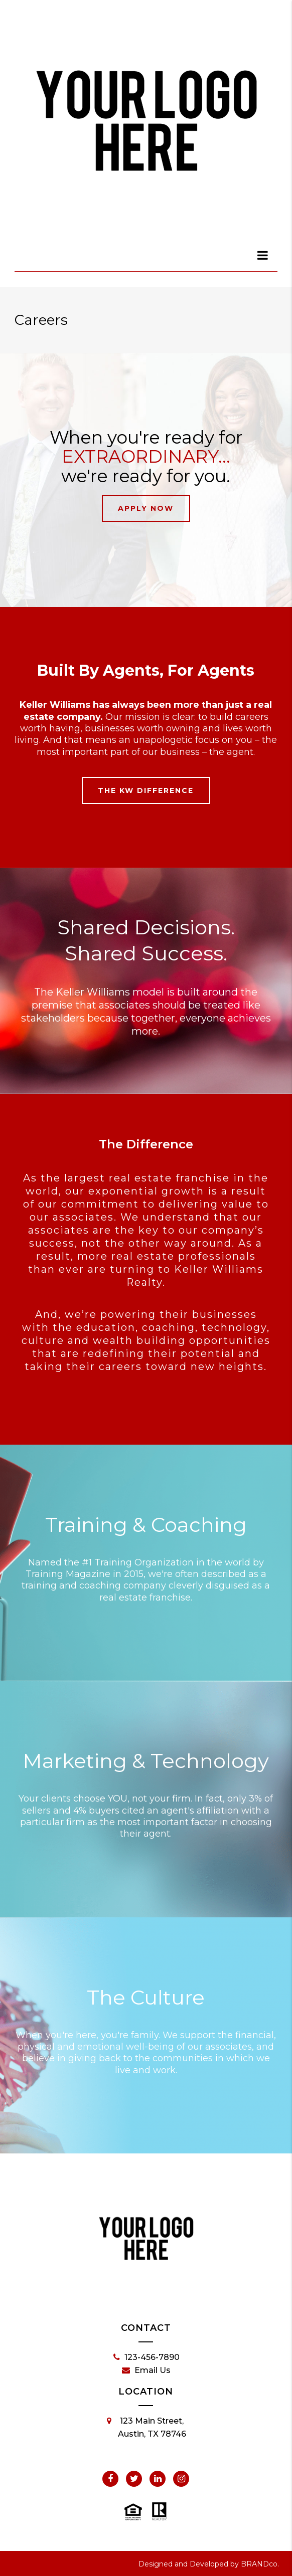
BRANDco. (260, 2563)
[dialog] (262, 255)
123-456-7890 (146, 2357)
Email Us (146, 2370)
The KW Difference (146, 790)
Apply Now (146, 508)
